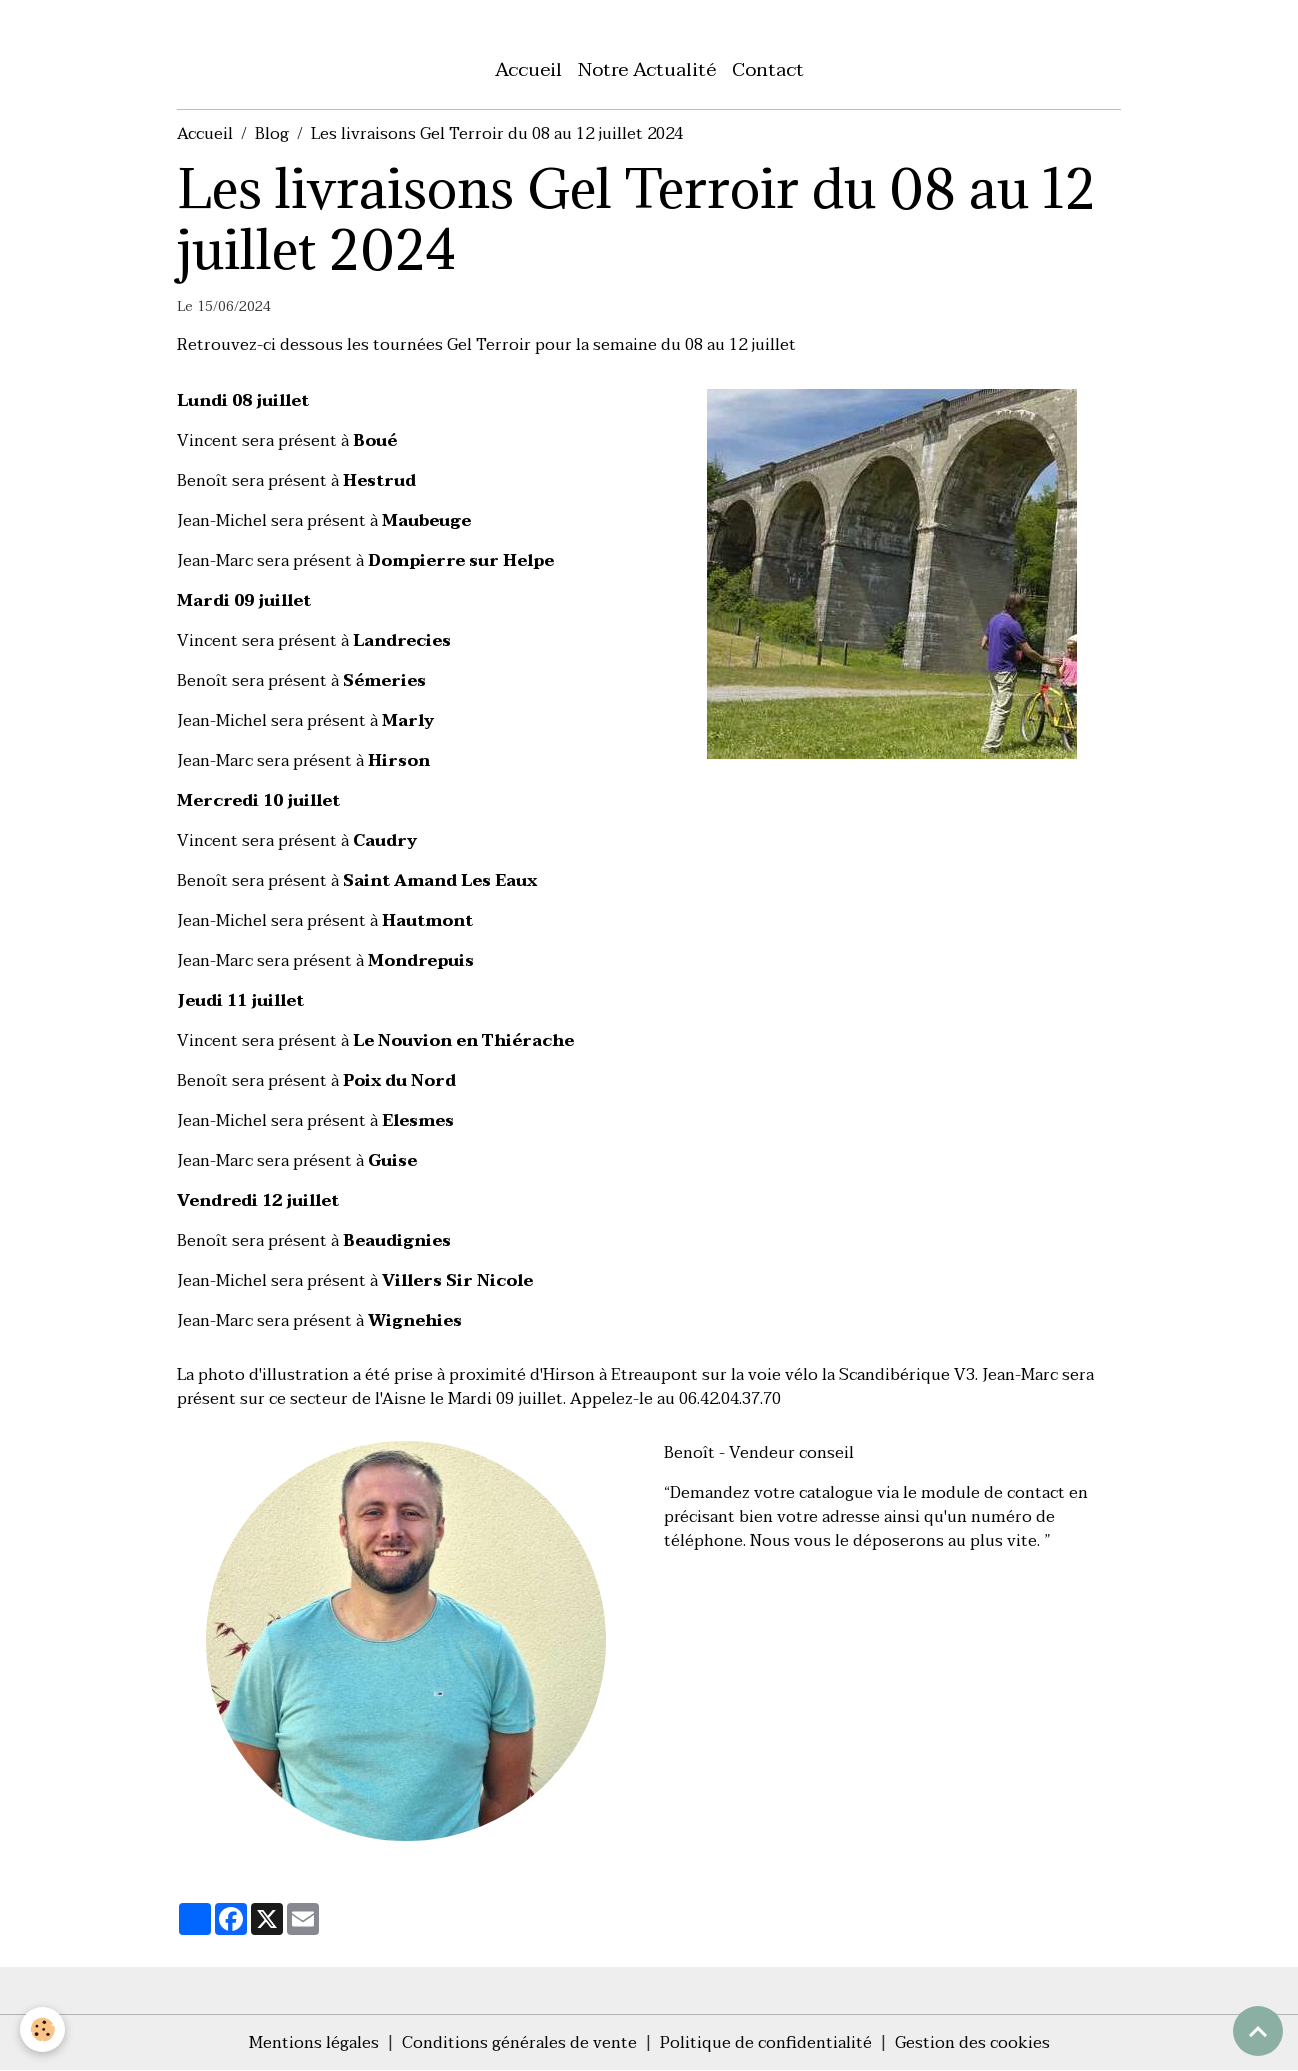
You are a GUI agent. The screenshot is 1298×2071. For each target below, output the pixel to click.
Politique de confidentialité (766, 2043)
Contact (768, 69)
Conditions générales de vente (519, 2043)
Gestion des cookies (972, 2043)
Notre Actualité (647, 69)
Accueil (528, 69)
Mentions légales (314, 2043)
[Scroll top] (1258, 2031)
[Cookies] (42, 2029)
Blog (272, 134)
